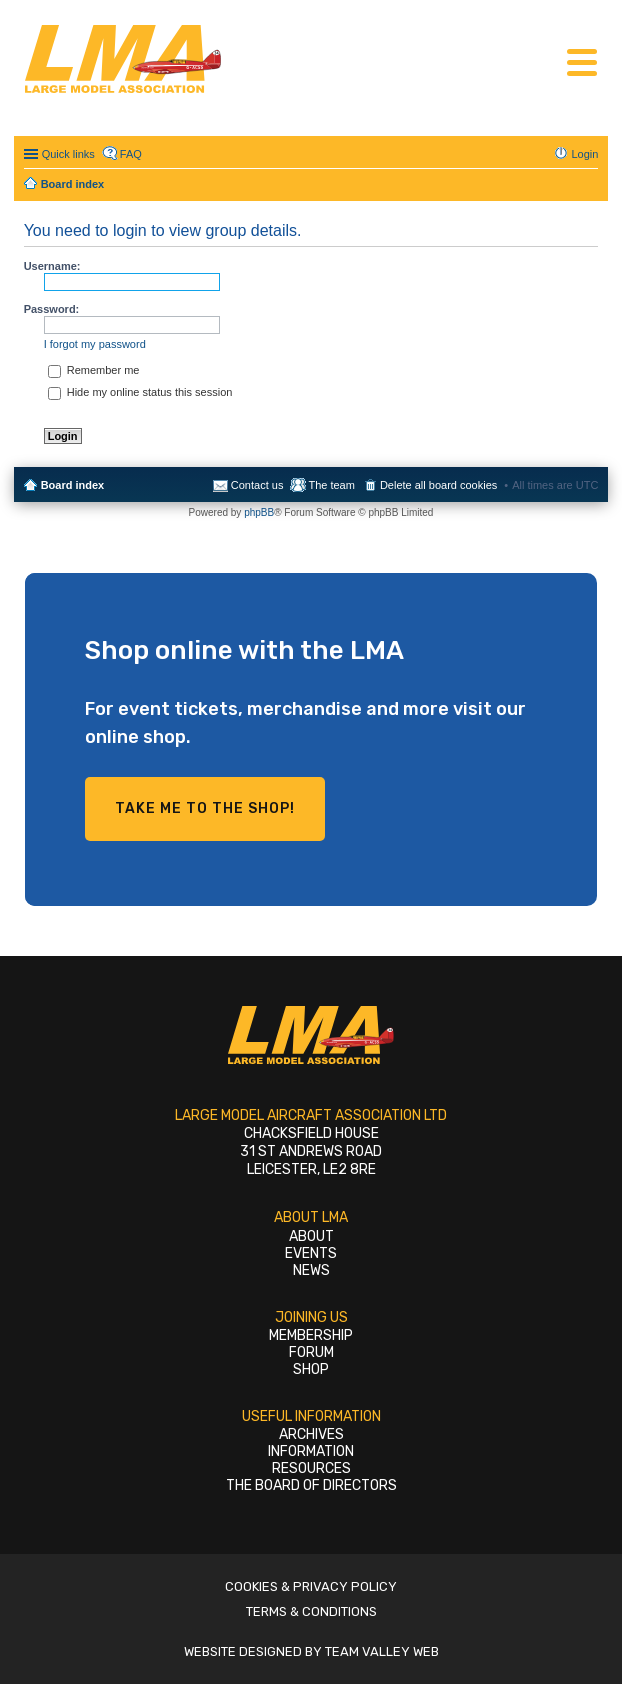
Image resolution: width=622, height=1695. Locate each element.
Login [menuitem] (584, 154)
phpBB (259, 512)
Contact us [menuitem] (257, 485)
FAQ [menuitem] (131, 154)
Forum (311, 1352)
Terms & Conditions (311, 1611)
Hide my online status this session (140, 392)
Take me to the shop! (205, 808)
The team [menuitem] (331, 485)
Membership (311, 1335)
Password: (52, 309)
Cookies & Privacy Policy (311, 1586)
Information (311, 1451)
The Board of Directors (311, 1485)
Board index (73, 485)
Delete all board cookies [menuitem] (438, 485)
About (311, 1236)
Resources (311, 1468)
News (311, 1270)
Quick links (68, 154)
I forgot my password (95, 344)
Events (311, 1253)
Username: (52, 266)
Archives (311, 1434)
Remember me (94, 370)
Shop (311, 1369)
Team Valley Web (382, 1651)
